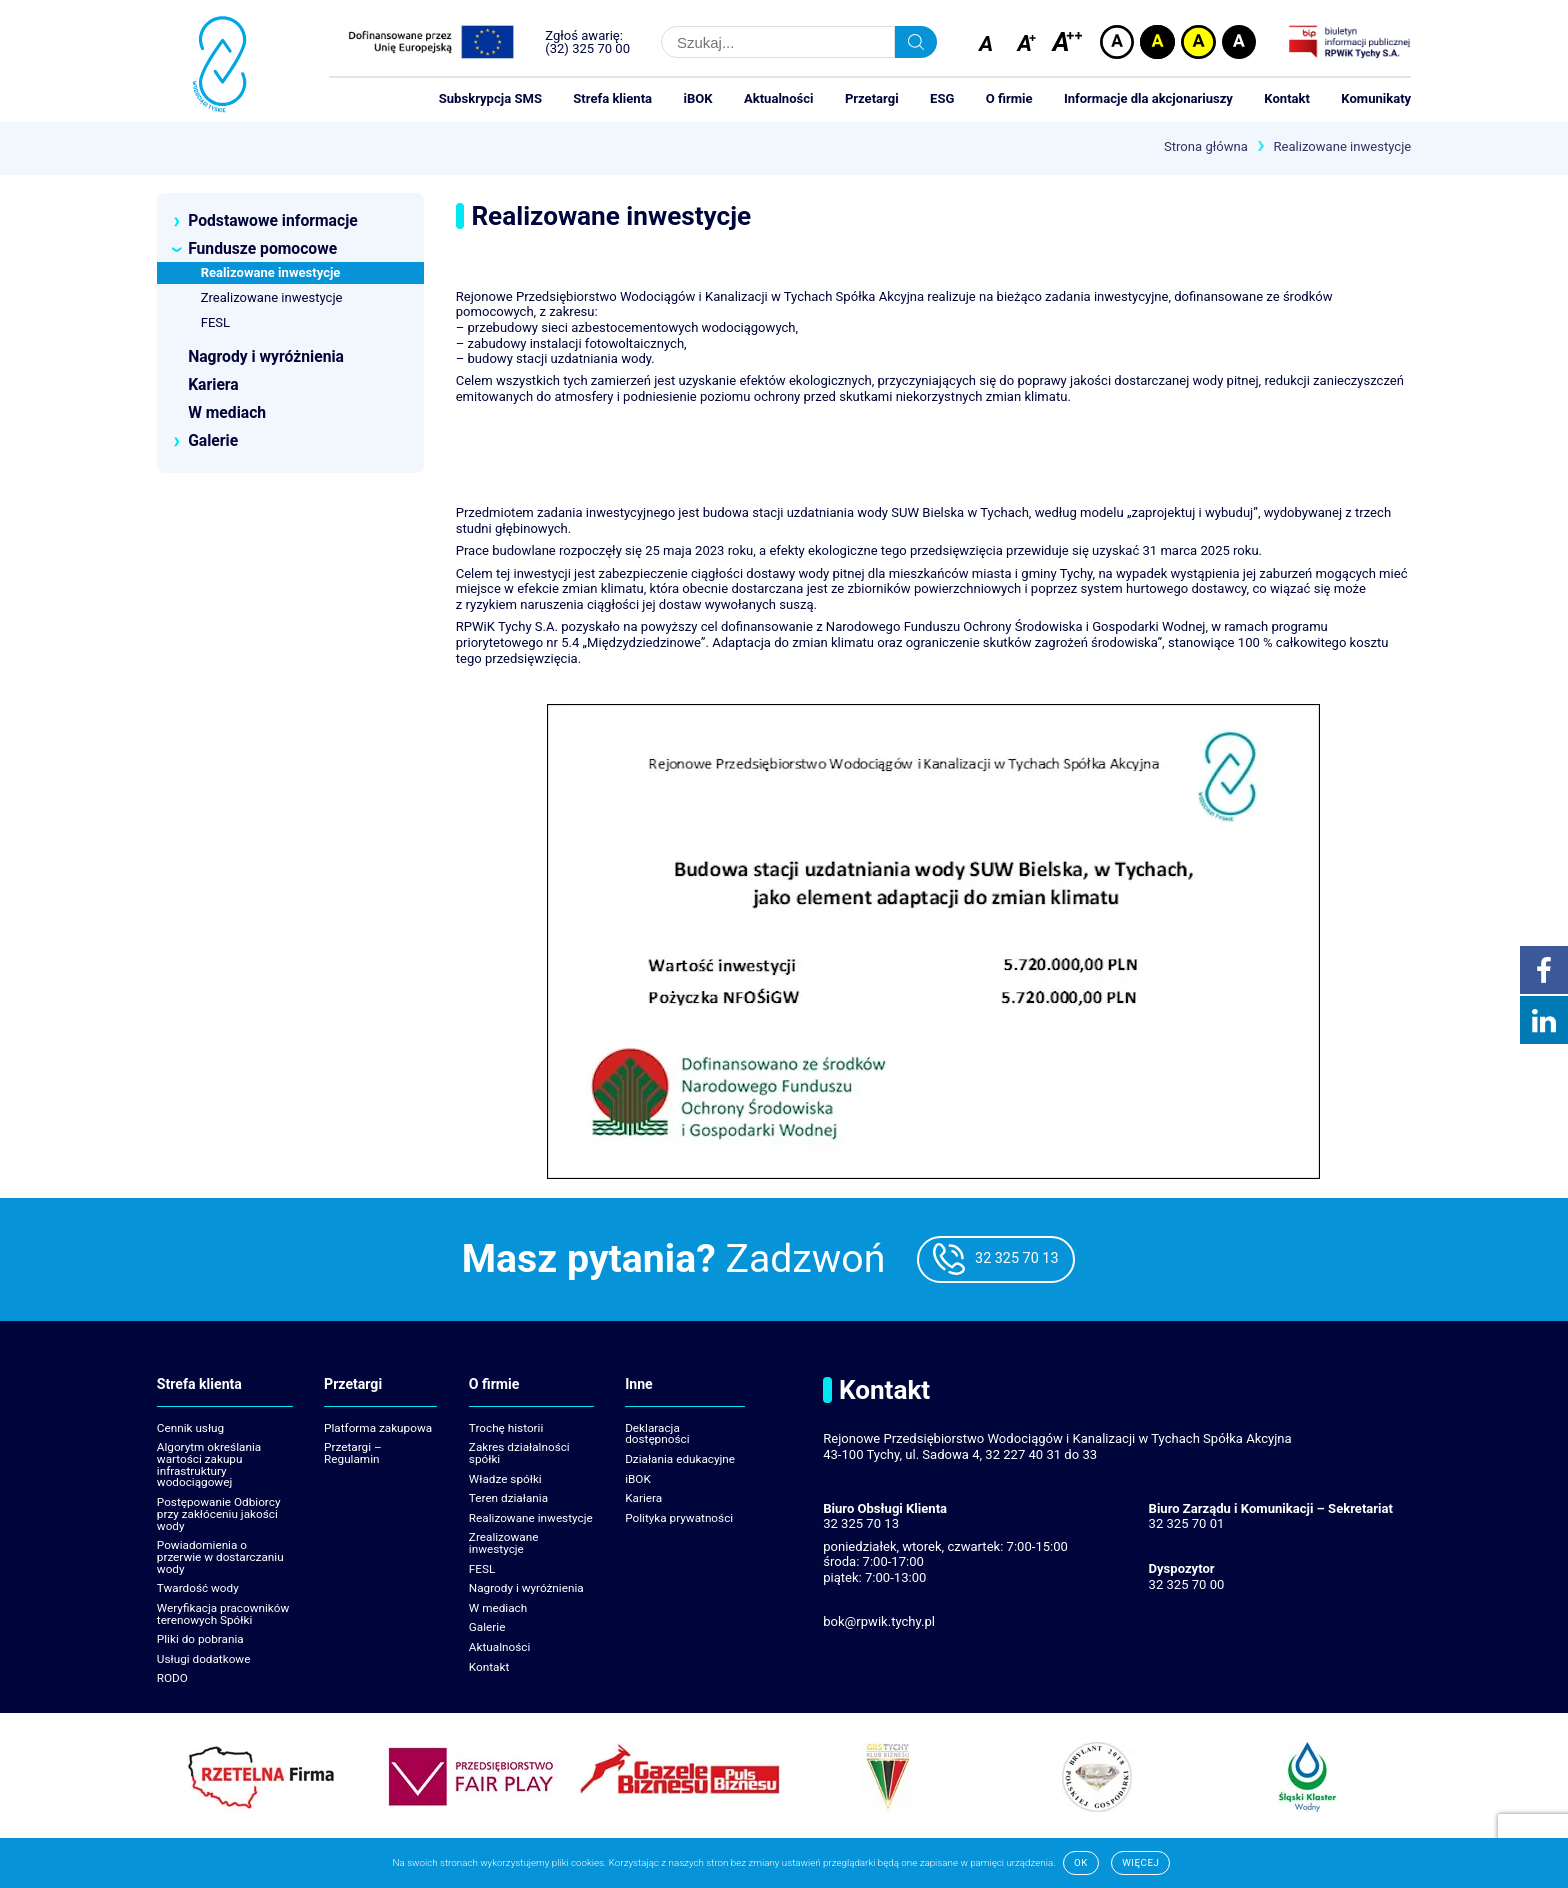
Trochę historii (506, 1428)
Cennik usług (190, 1428)
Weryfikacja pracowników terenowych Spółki (223, 1614)
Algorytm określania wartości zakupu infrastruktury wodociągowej (209, 1464)
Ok (1081, 1862)
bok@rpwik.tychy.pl (879, 1621)
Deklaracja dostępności (657, 1434)
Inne (639, 1384)
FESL (482, 1569)
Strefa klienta (612, 98)
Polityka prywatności (679, 1518)
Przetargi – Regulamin (353, 1453)
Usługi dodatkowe (204, 1659)
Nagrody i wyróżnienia (526, 1588)
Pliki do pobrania (200, 1639)
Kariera (643, 1498)
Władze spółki (505, 1479)
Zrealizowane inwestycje (504, 1543)
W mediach (498, 1608)
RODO (172, 1678)
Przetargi (872, 98)
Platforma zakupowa (378, 1428)
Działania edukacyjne (680, 1459)
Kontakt (1287, 98)
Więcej (1140, 1862)
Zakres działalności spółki (519, 1453)
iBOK (697, 98)
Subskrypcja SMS (490, 98)
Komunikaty (1376, 98)
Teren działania (508, 1498)
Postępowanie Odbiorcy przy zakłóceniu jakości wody (219, 1514)
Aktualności (779, 98)
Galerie (487, 1627)
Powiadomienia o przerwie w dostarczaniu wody (220, 1557)
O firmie (1009, 98)
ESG (942, 98)
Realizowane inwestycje (531, 1518)
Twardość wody (198, 1588)
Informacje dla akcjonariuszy (1148, 98)
